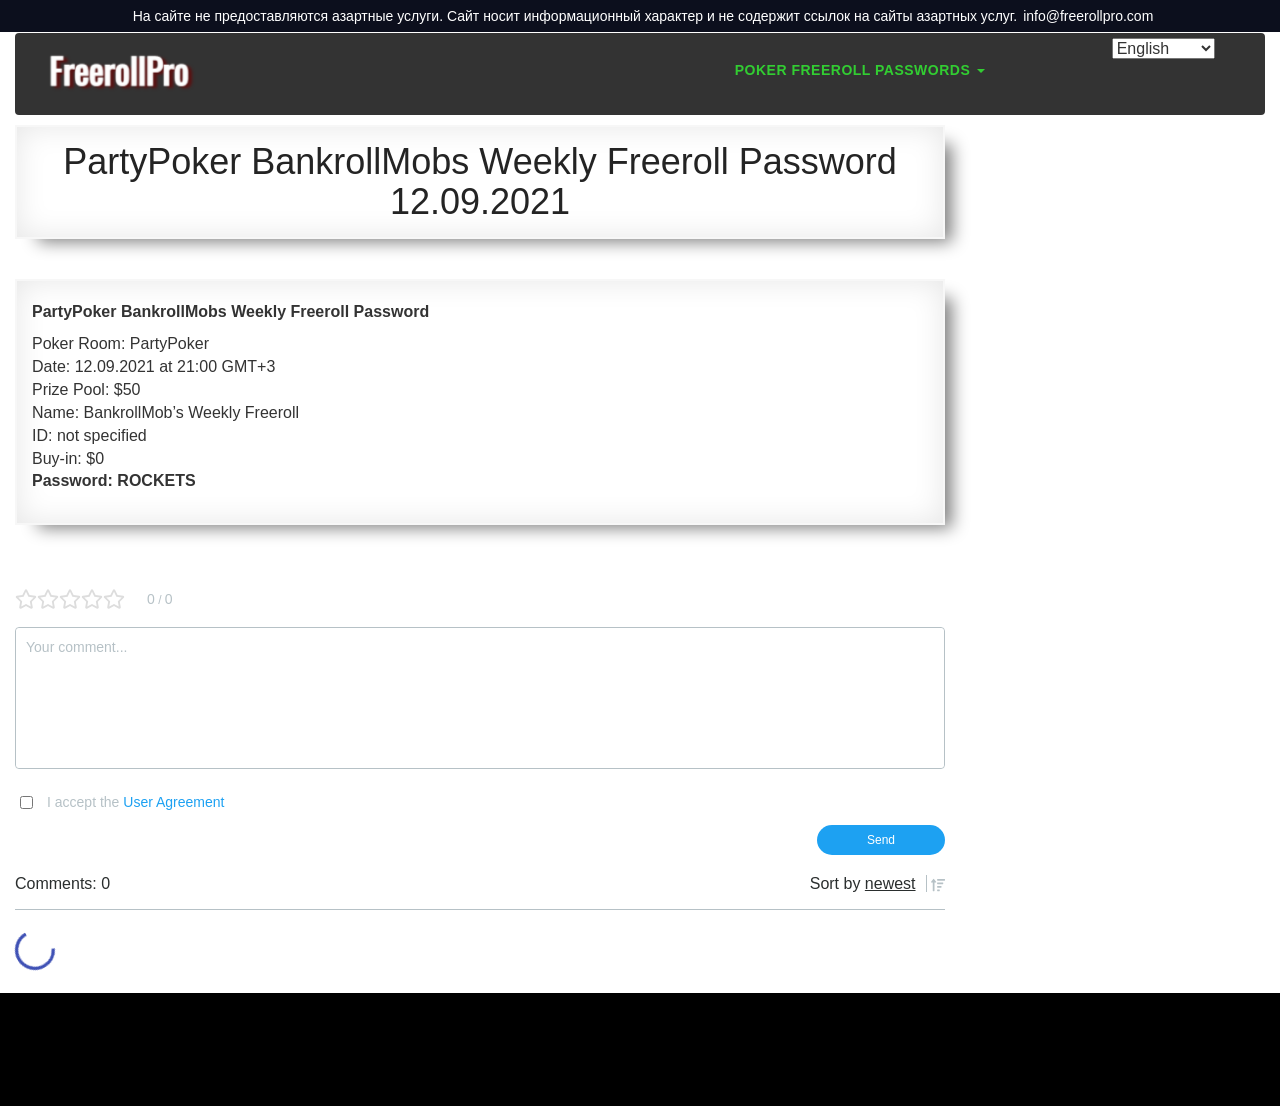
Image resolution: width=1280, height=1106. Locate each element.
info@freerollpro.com (1088, 16)
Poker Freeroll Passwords (860, 70)
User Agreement (173, 802)
